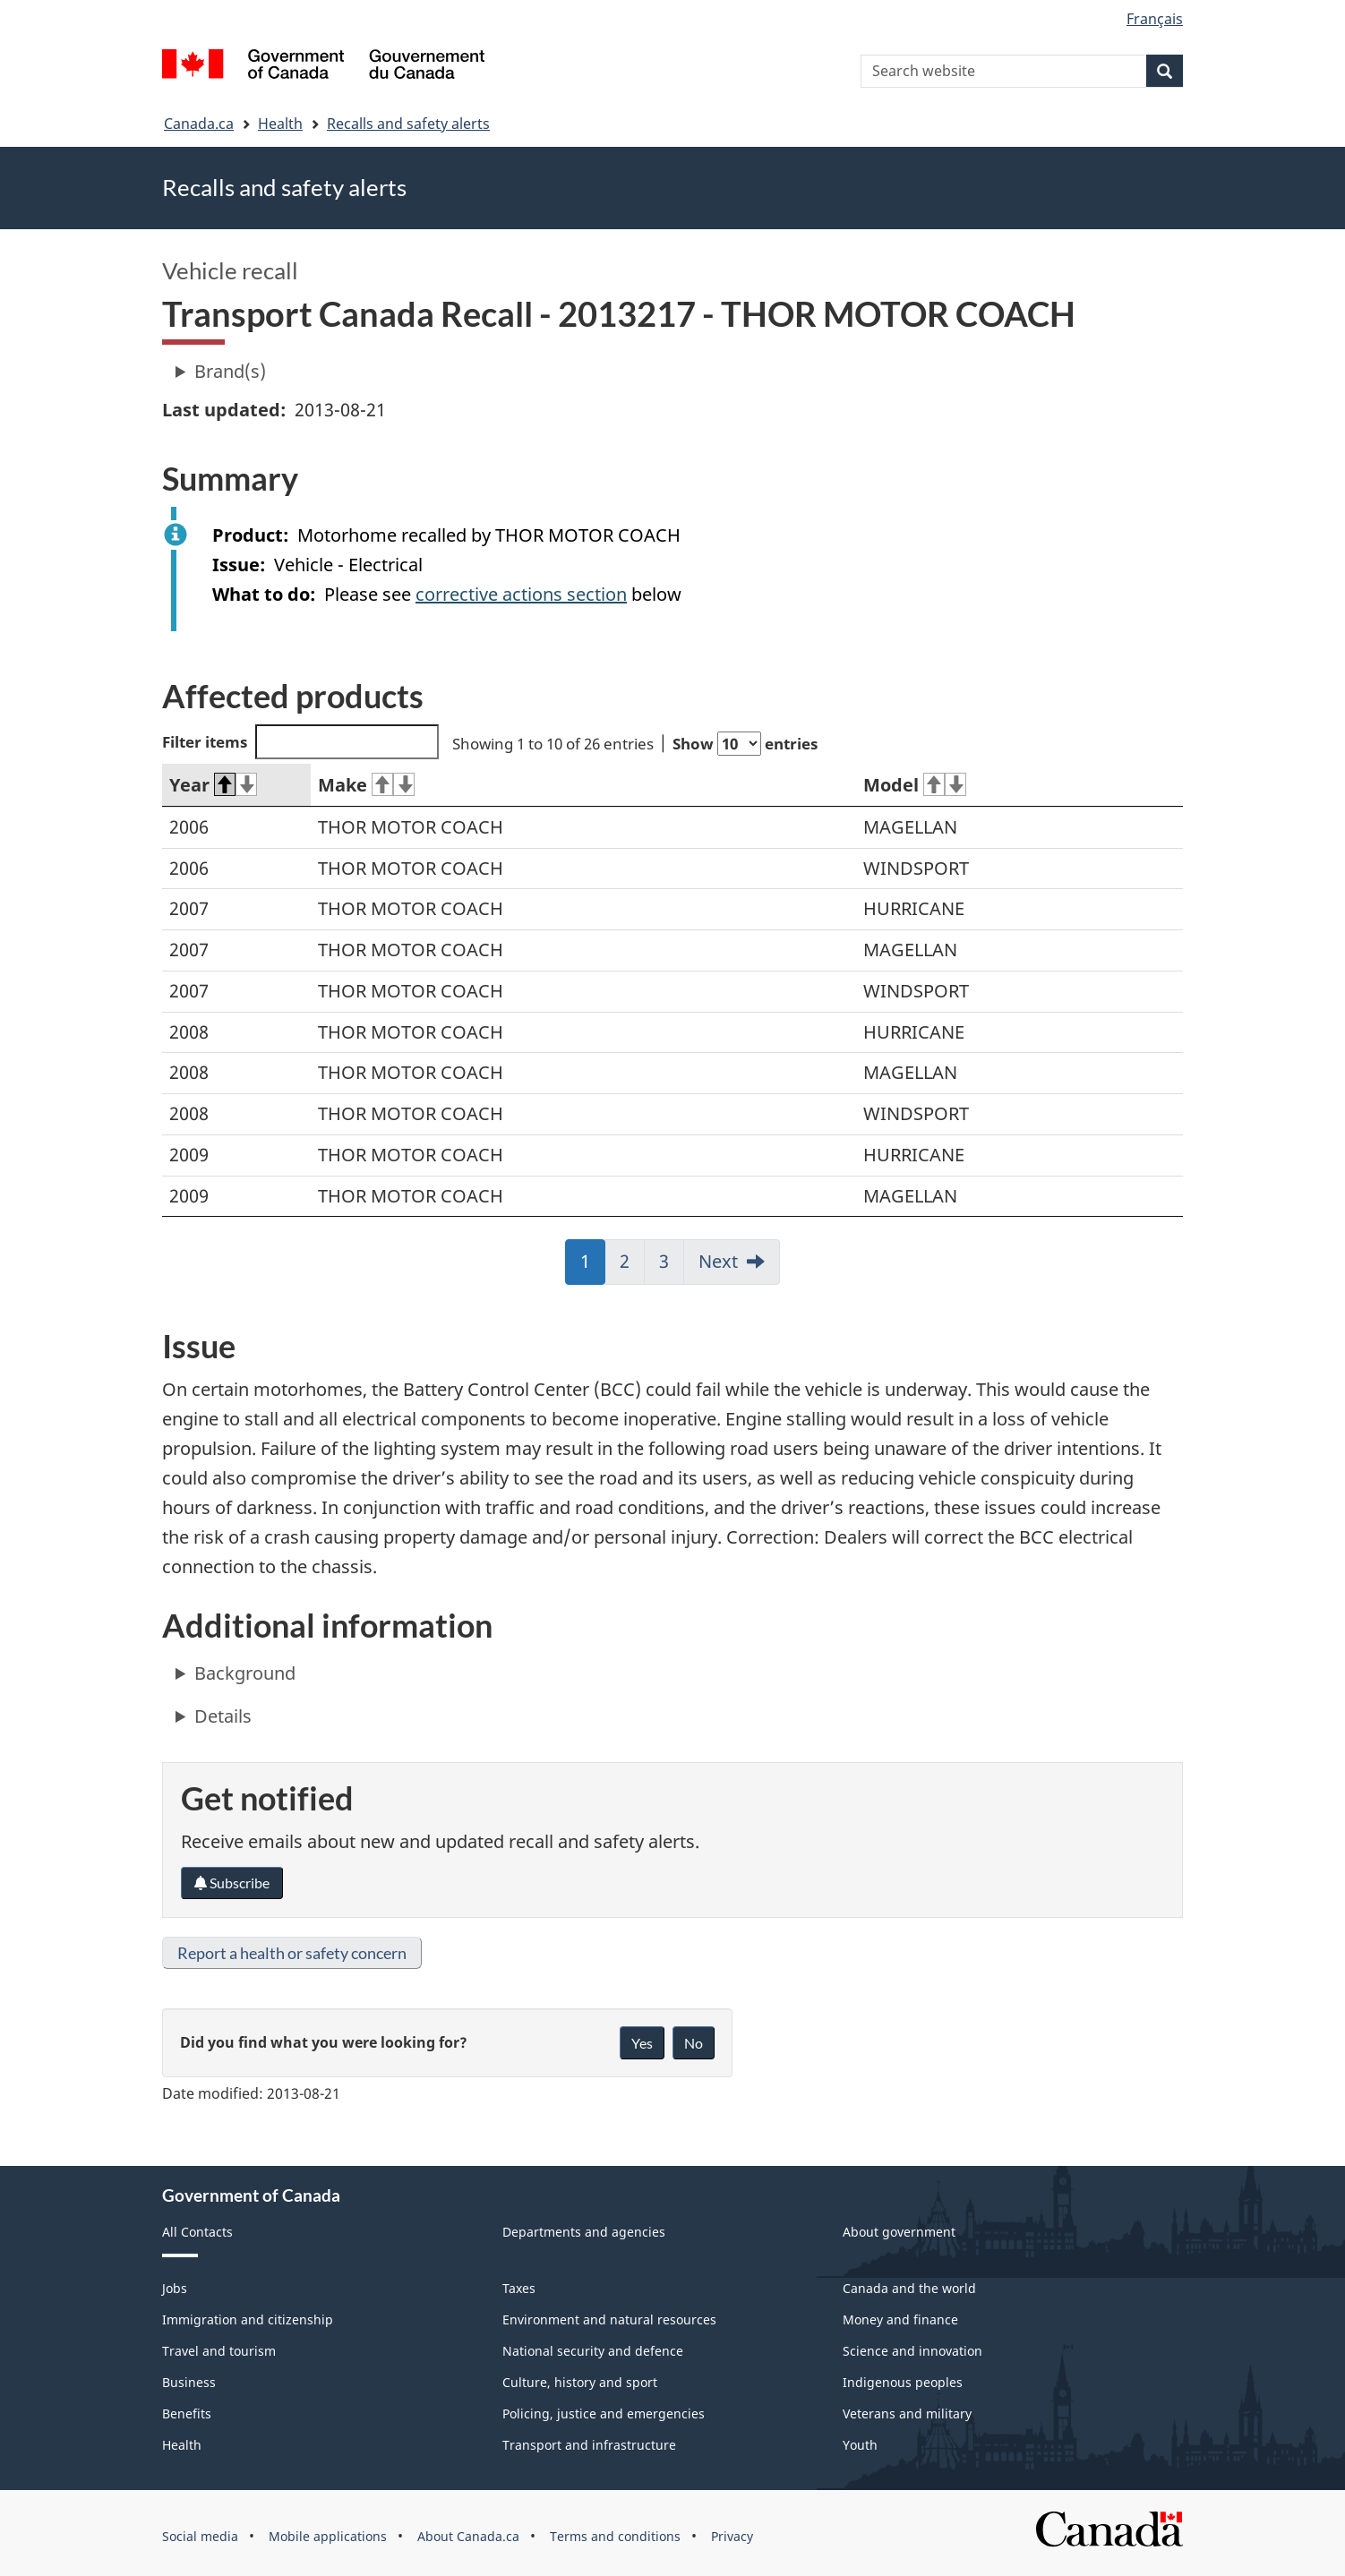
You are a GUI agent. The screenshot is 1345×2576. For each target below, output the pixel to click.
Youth (860, 2444)
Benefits (186, 2413)
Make (366, 785)
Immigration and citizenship (247, 2319)
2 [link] (632, 1267)
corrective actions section (521, 594)
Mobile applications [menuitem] (328, 2536)
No (693, 2042)
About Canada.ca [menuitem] (468, 2536)
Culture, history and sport (579, 2382)
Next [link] (718, 1261)
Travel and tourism (219, 2350)
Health (280, 123)
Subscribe (232, 1882)
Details (223, 1716)
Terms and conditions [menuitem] (615, 2536)
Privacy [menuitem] (732, 2536)
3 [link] (671, 1267)
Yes (642, 2042)
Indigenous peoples (903, 2382)
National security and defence (592, 2350)
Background (245, 1673)
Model (914, 785)
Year (213, 785)
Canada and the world (909, 2288)
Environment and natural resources (609, 2319)
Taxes (518, 2288)
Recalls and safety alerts (408, 123)
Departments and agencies (583, 2231)
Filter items (300, 741)
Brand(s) (230, 371)
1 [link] (592, 1267)
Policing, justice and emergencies (603, 2413)
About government (899, 2231)
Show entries (745, 744)
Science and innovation (912, 2350)
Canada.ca (199, 123)
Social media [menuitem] (200, 2536)
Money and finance (900, 2319)
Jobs (174, 2288)
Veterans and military (907, 2413)
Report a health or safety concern (292, 1953)
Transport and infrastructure (589, 2444)
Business (189, 2382)
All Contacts (197, 2231)
